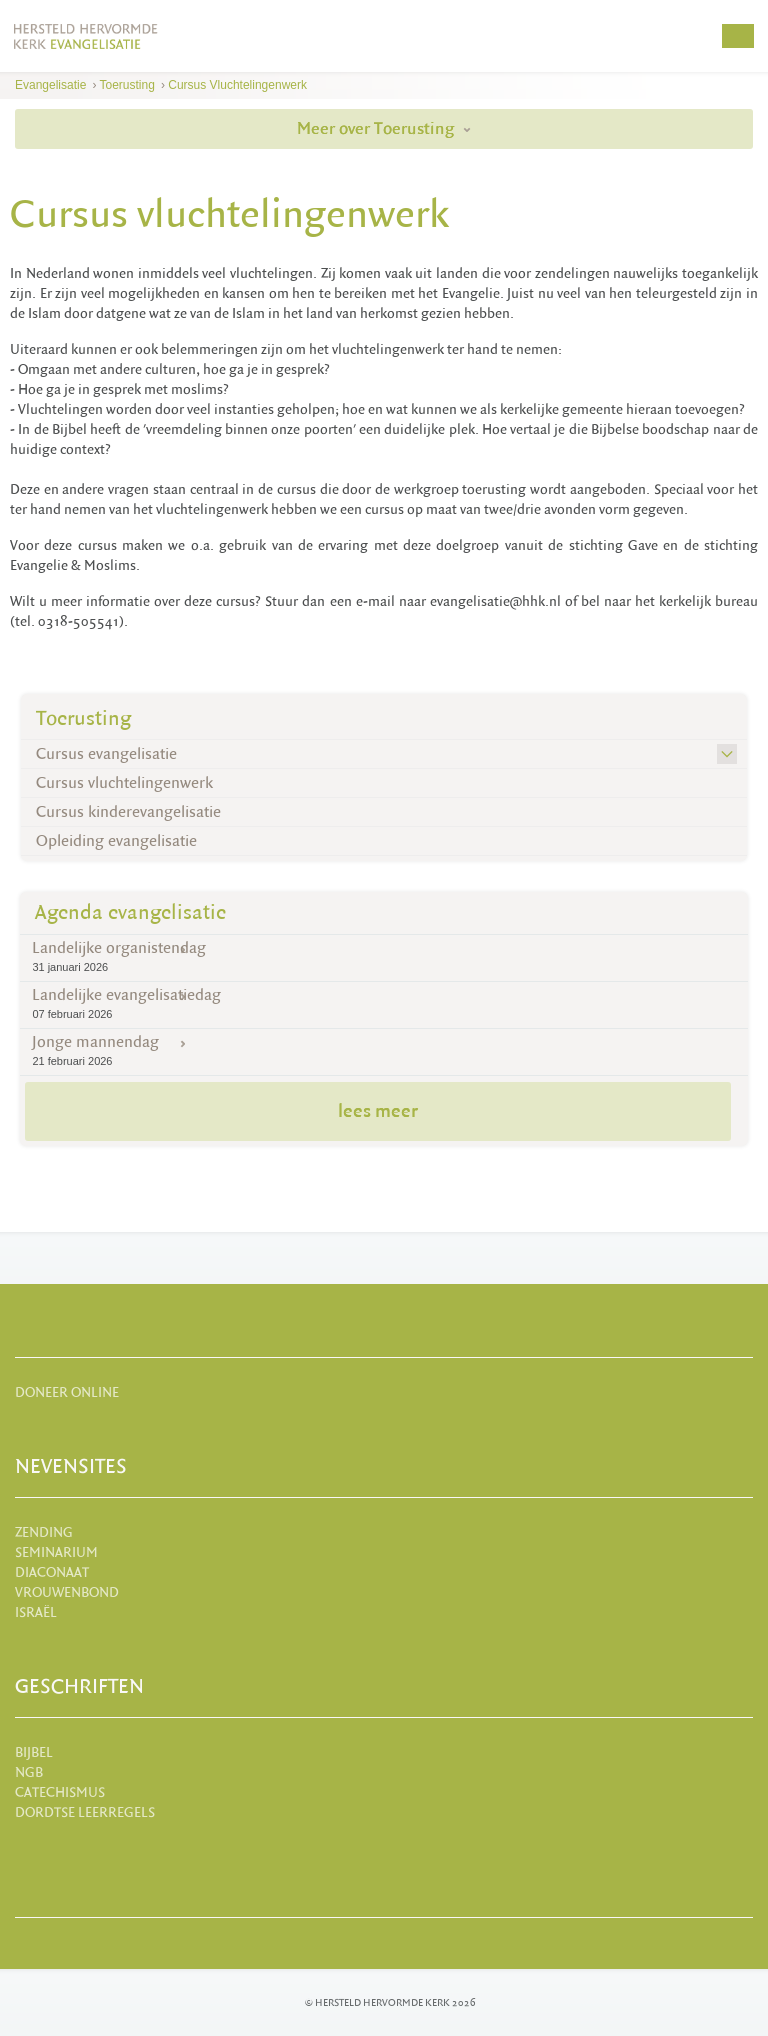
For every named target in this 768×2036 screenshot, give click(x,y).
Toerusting (127, 85)
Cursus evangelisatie (106, 754)
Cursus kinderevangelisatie (128, 812)
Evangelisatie (50, 85)
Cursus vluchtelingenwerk (237, 85)
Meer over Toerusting (384, 128)
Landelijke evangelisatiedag (383, 1003)
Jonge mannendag (383, 1050)
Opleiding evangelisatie (116, 841)
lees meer (378, 1111)
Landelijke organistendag (383, 956)
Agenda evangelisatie (130, 912)
